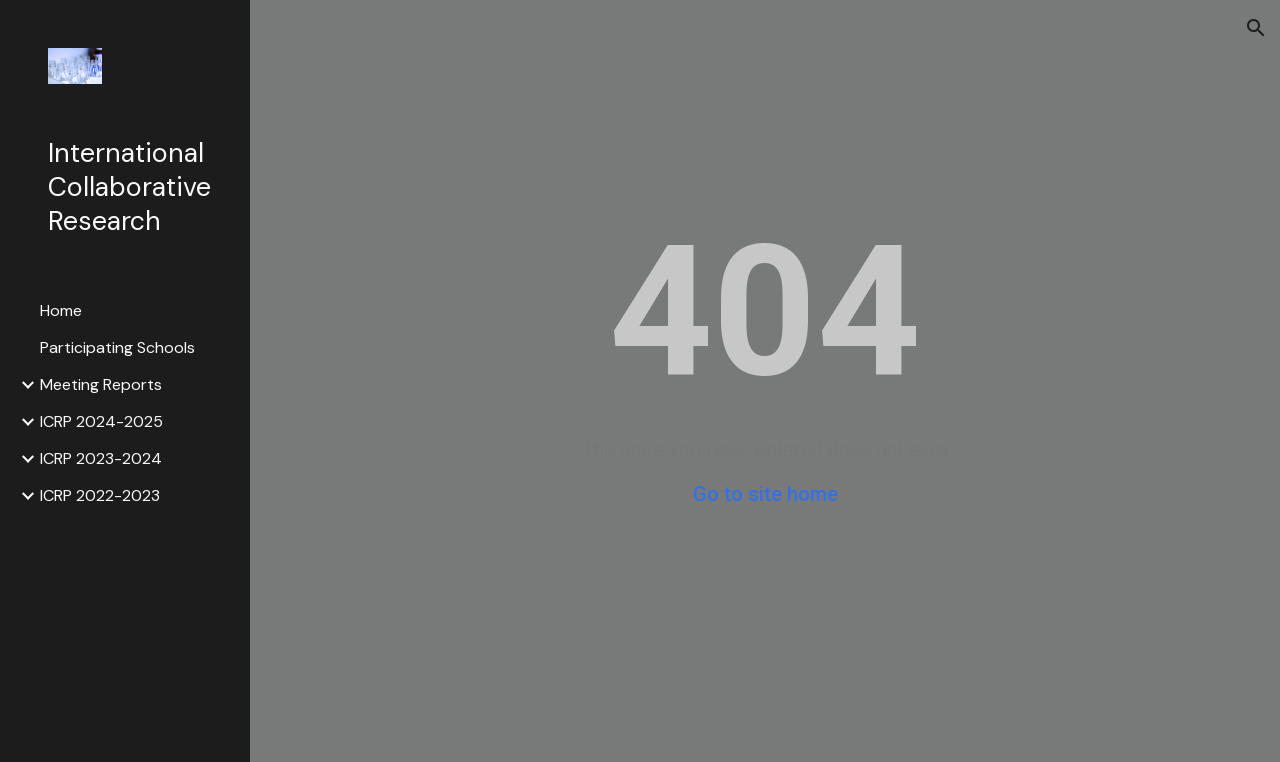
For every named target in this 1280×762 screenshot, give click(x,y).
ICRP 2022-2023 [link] (100, 495)
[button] (1256, 28)
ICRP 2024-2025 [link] (101, 421)
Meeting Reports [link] (101, 384)
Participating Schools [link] (117, 347)
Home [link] (61, 310)
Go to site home (765, 494)
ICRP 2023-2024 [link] (101, 458)
